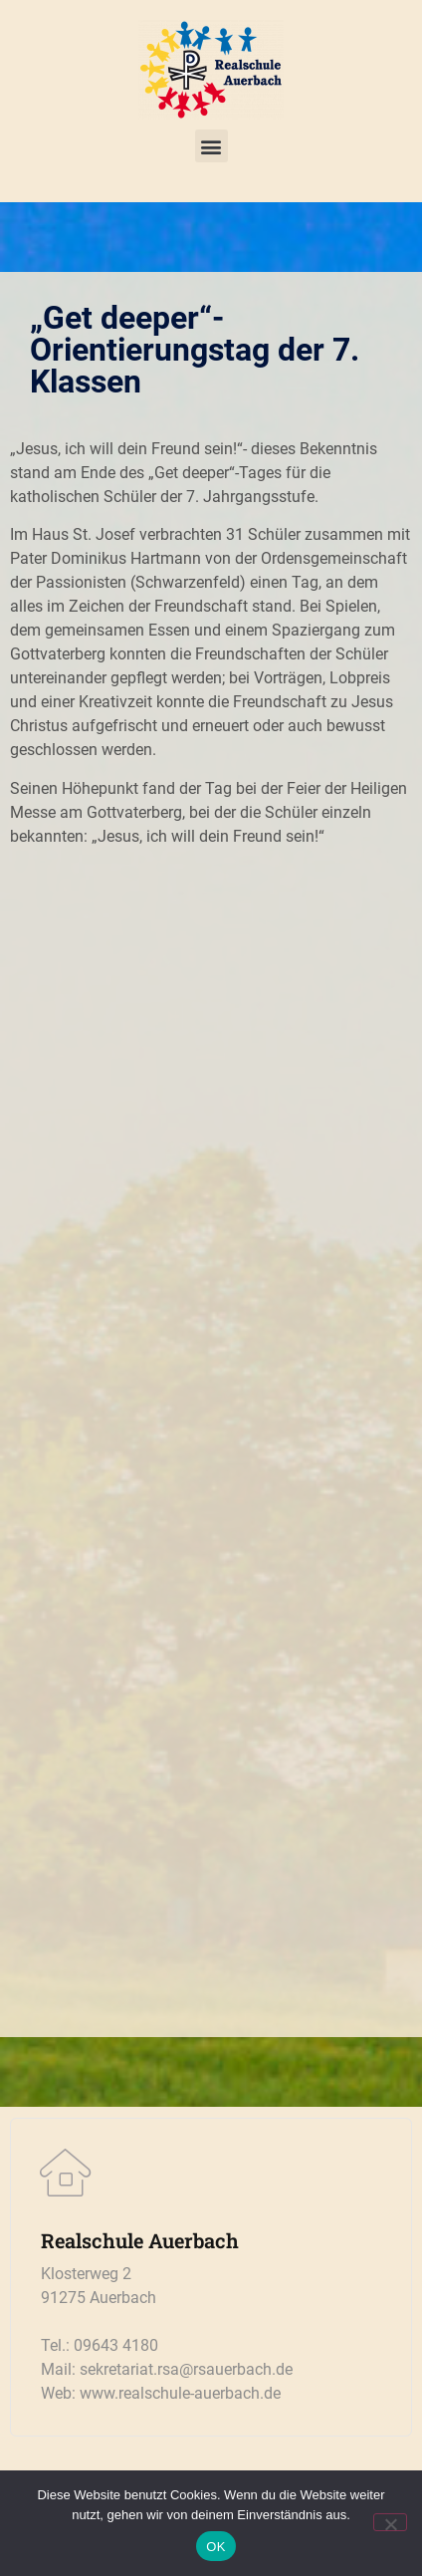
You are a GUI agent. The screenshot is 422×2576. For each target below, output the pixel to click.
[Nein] (390, 2522)
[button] (211, 145)
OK (215, 2546)
